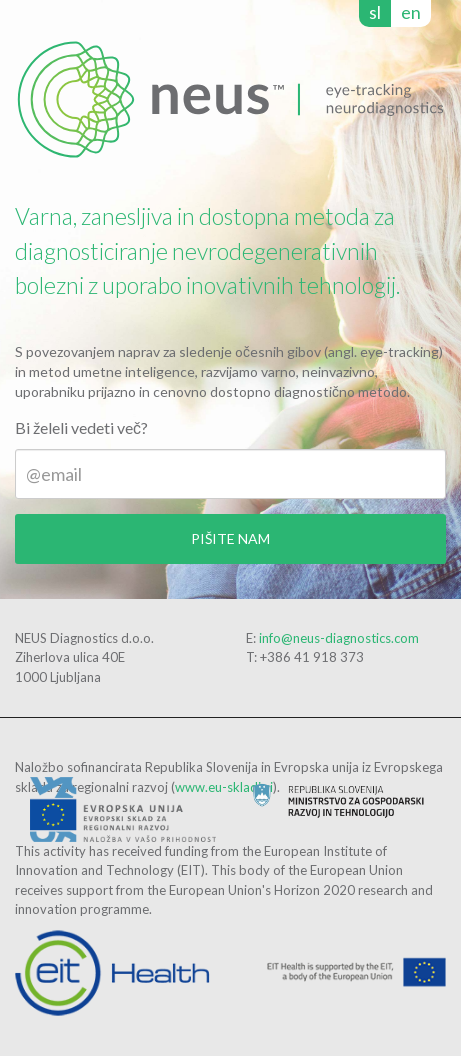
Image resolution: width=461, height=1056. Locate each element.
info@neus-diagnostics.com (339, 638)
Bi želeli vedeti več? (81, 427)
